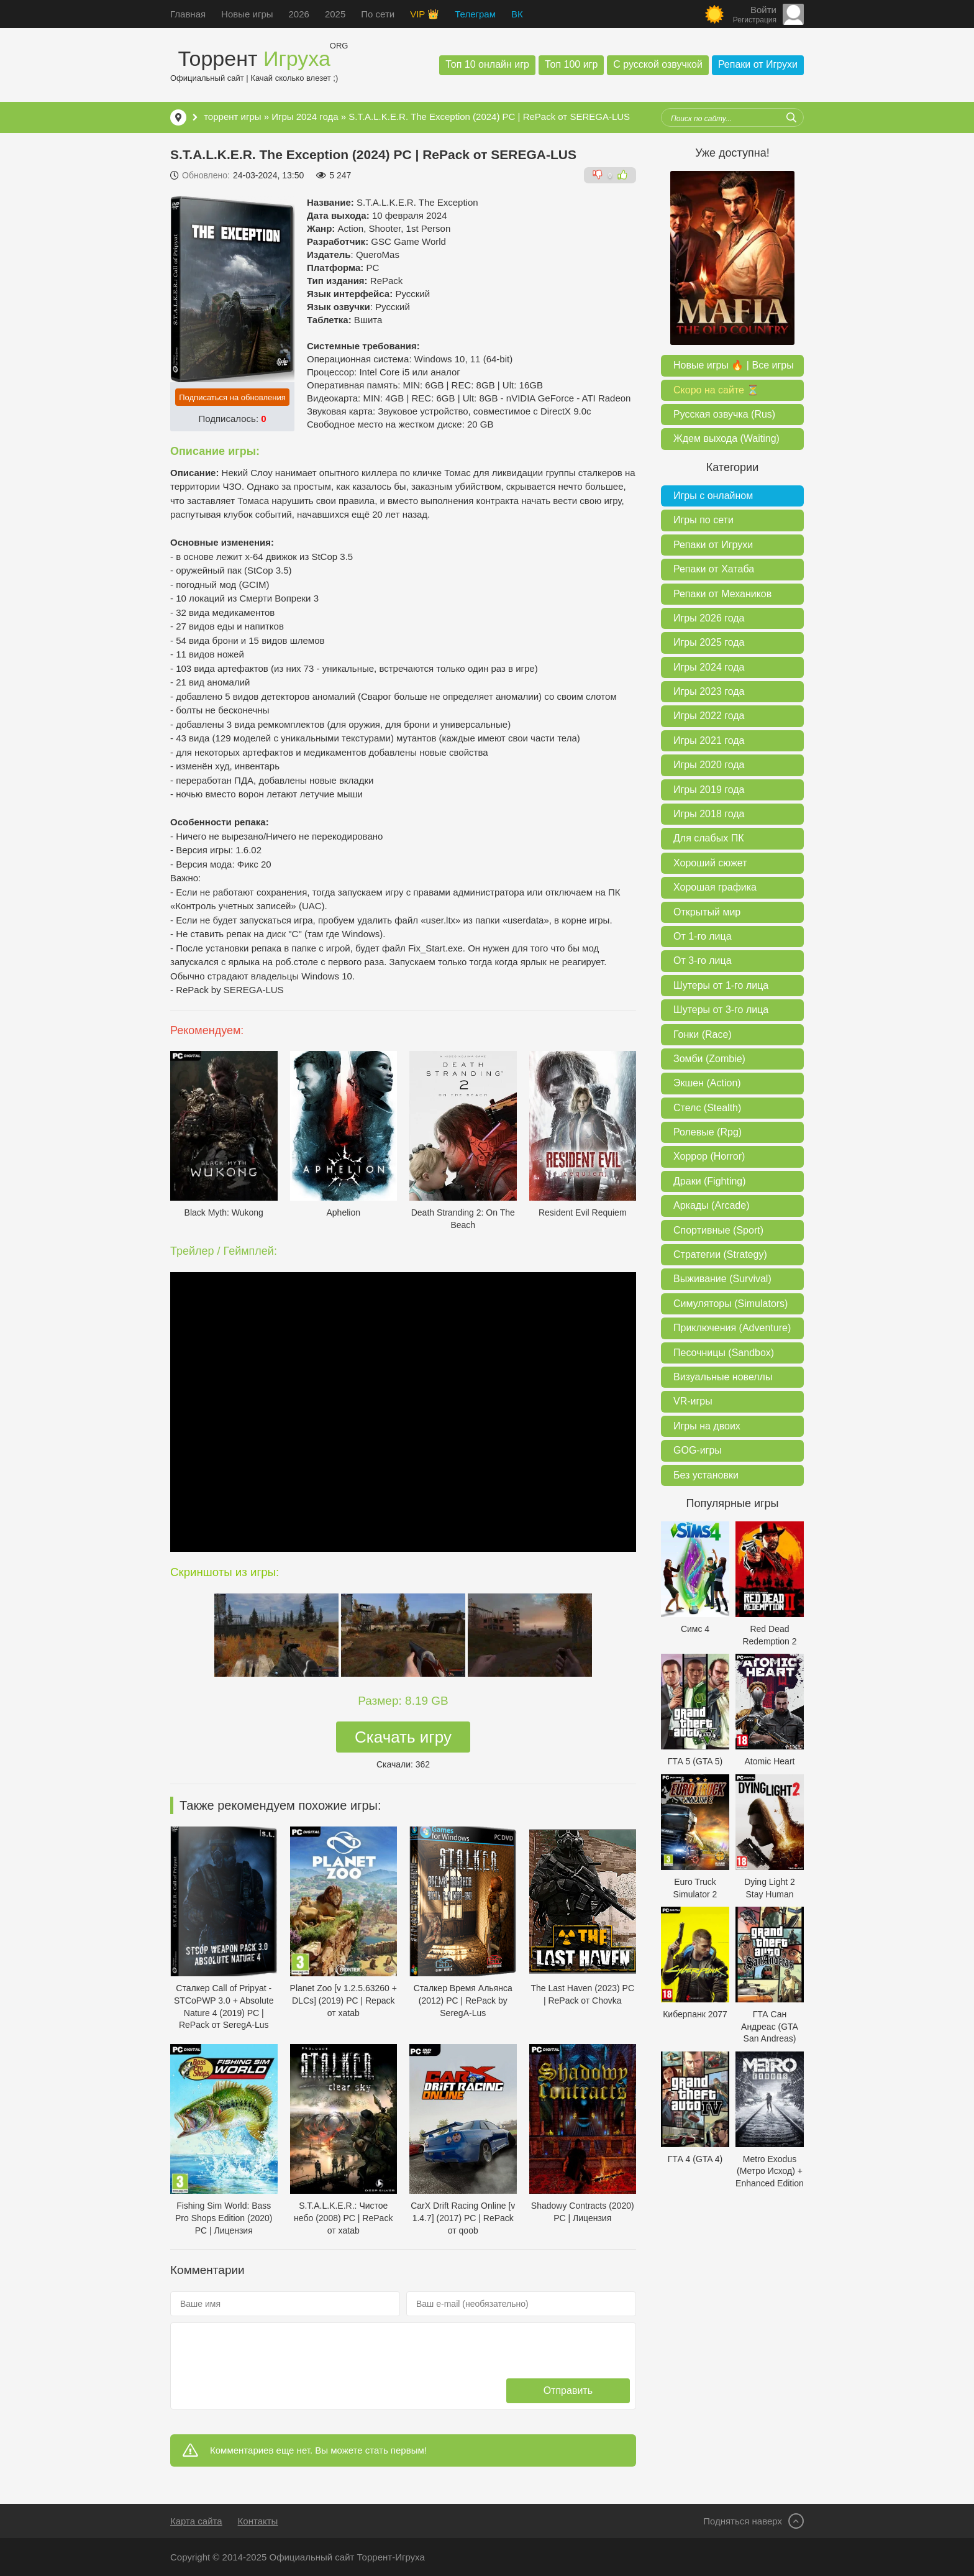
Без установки (706, 1475)
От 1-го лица (702, 936)
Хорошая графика (715, 887)
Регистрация (754, 20)
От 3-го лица (702, 960)
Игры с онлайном (713, 495)
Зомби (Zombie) (709, 1058)
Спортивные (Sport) (718, 1230)
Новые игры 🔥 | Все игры (733, 365)
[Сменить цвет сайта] (714, 14)
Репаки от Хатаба (713, 569)
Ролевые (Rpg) (707, 1132)
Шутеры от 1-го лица (720, 985)
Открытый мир (706, 912)
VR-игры (692, 1401)
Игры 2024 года (306, 116)
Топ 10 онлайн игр (487, 64)
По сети (377, 14)
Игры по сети (703, 520)
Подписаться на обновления (232, 397)
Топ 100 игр (571, 64)
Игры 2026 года (708, 618)
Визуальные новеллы (722, 1377)
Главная (188, 14)
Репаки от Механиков (722, 594)
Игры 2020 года (708, 764)
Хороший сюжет (710, 863)
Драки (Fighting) (709, 1181)
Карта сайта (196, 2521)
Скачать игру (403, 1737)
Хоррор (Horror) (709, 1156)
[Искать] (791, 117)
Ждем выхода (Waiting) (726, 438)
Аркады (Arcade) (711, 1205)
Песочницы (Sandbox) (723, 1352)
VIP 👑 (424, 14)
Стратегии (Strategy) (720, 1254)
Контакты (258, 2521)
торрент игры (232, 116)
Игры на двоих (706, 1426)
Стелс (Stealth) (707, 1107)
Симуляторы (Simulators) (730, 1303)
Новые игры (247, 14)
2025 (335, 14)
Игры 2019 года (708, 789)
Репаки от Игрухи (758, 64)
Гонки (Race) (702, 1034)
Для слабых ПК (708, 838)
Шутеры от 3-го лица (720, 1009)
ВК (517, 14)
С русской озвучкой (658, 64)
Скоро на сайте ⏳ (716, 390)
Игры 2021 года (708, 740)
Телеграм (475, 14)
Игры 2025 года (708, 642)
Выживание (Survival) (722, 1278)
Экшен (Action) (707, 1083)
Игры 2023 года (708, 691)
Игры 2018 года (708, 814)
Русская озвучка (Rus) (724, 414)
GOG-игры (697, 1450)
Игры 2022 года (708, 715)
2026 (299, 14)
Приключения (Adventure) (732, 1327)
